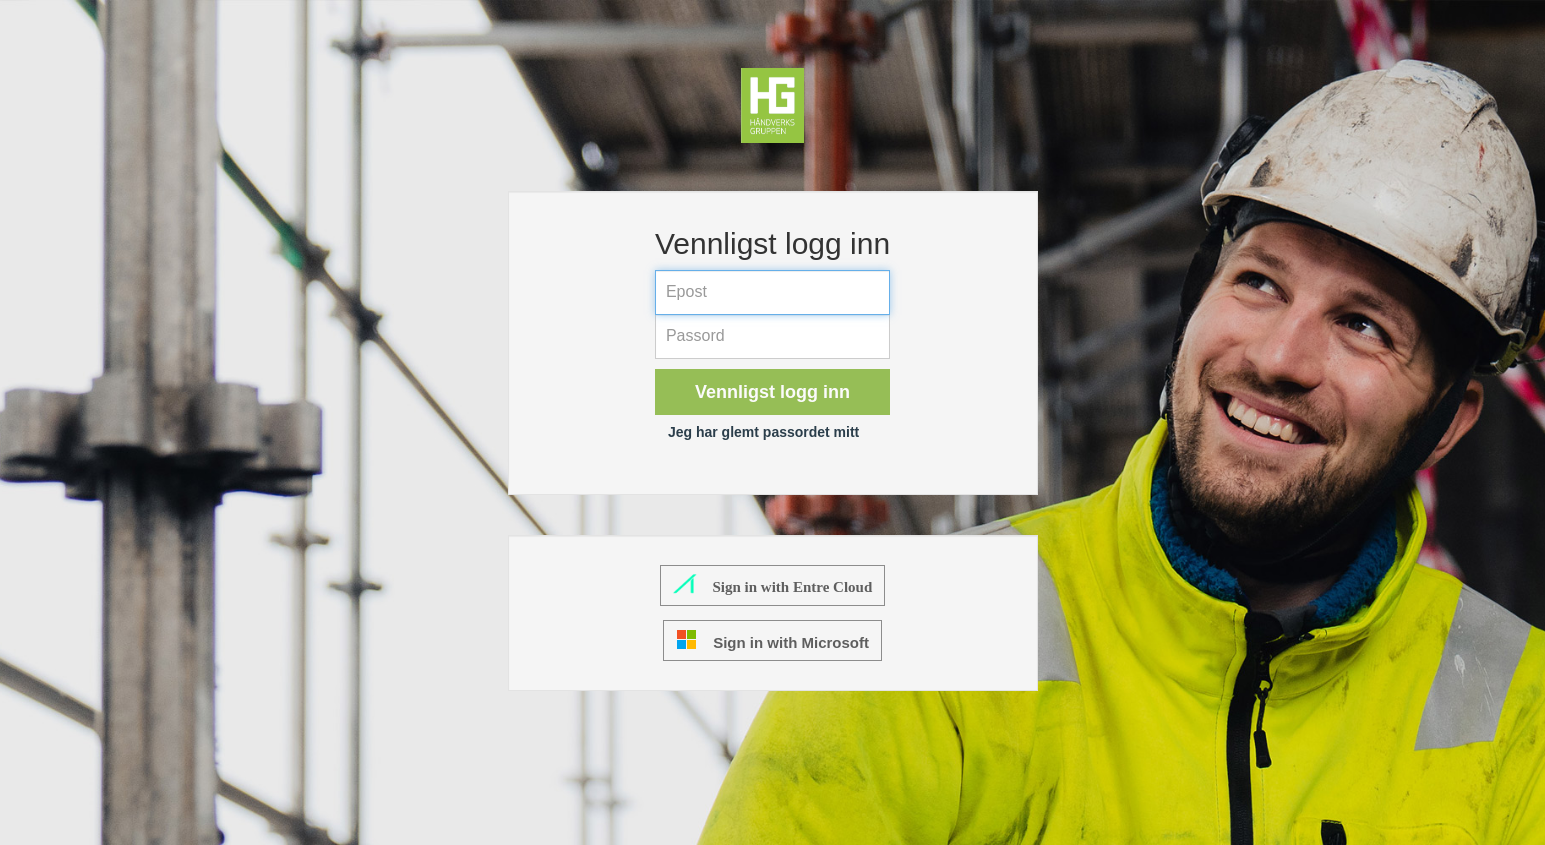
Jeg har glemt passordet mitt (763, 432)
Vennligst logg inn (772, 392)
